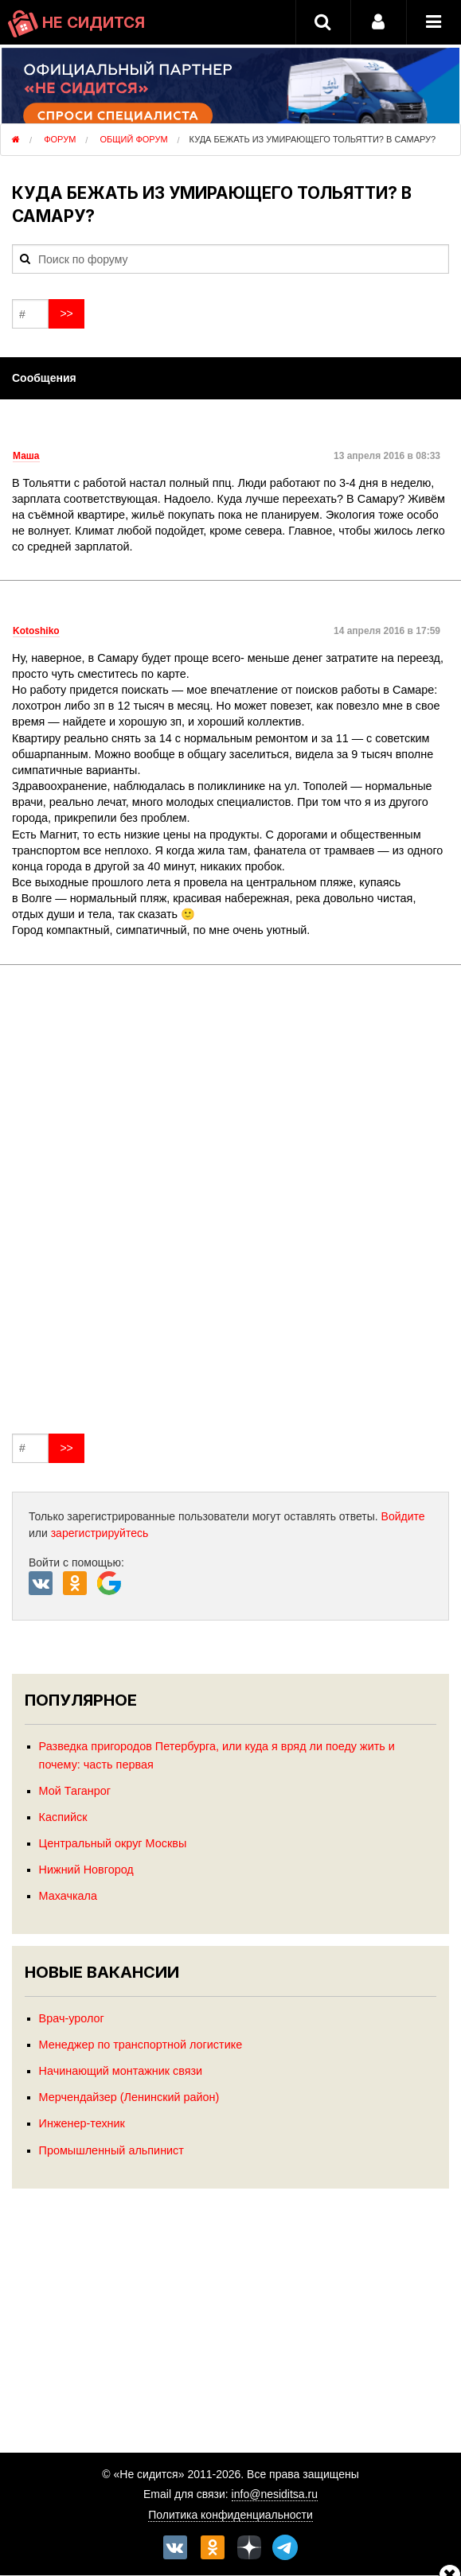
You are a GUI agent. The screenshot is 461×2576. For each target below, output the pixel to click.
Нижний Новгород (86, 1869)
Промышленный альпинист (111, 2150)
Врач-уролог (71, 2018)
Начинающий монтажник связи (121, 2070)
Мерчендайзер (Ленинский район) (129, 2097)
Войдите (403, 1516)
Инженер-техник (82, 2123)
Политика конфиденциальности (230, 2514)
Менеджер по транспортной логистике (141, 2044)
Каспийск (63, 1817)
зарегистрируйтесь (100, 1533)
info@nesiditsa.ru (275, 2494)
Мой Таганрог (75, 1790)
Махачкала (68, 1895)
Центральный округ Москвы (113, 1843)
